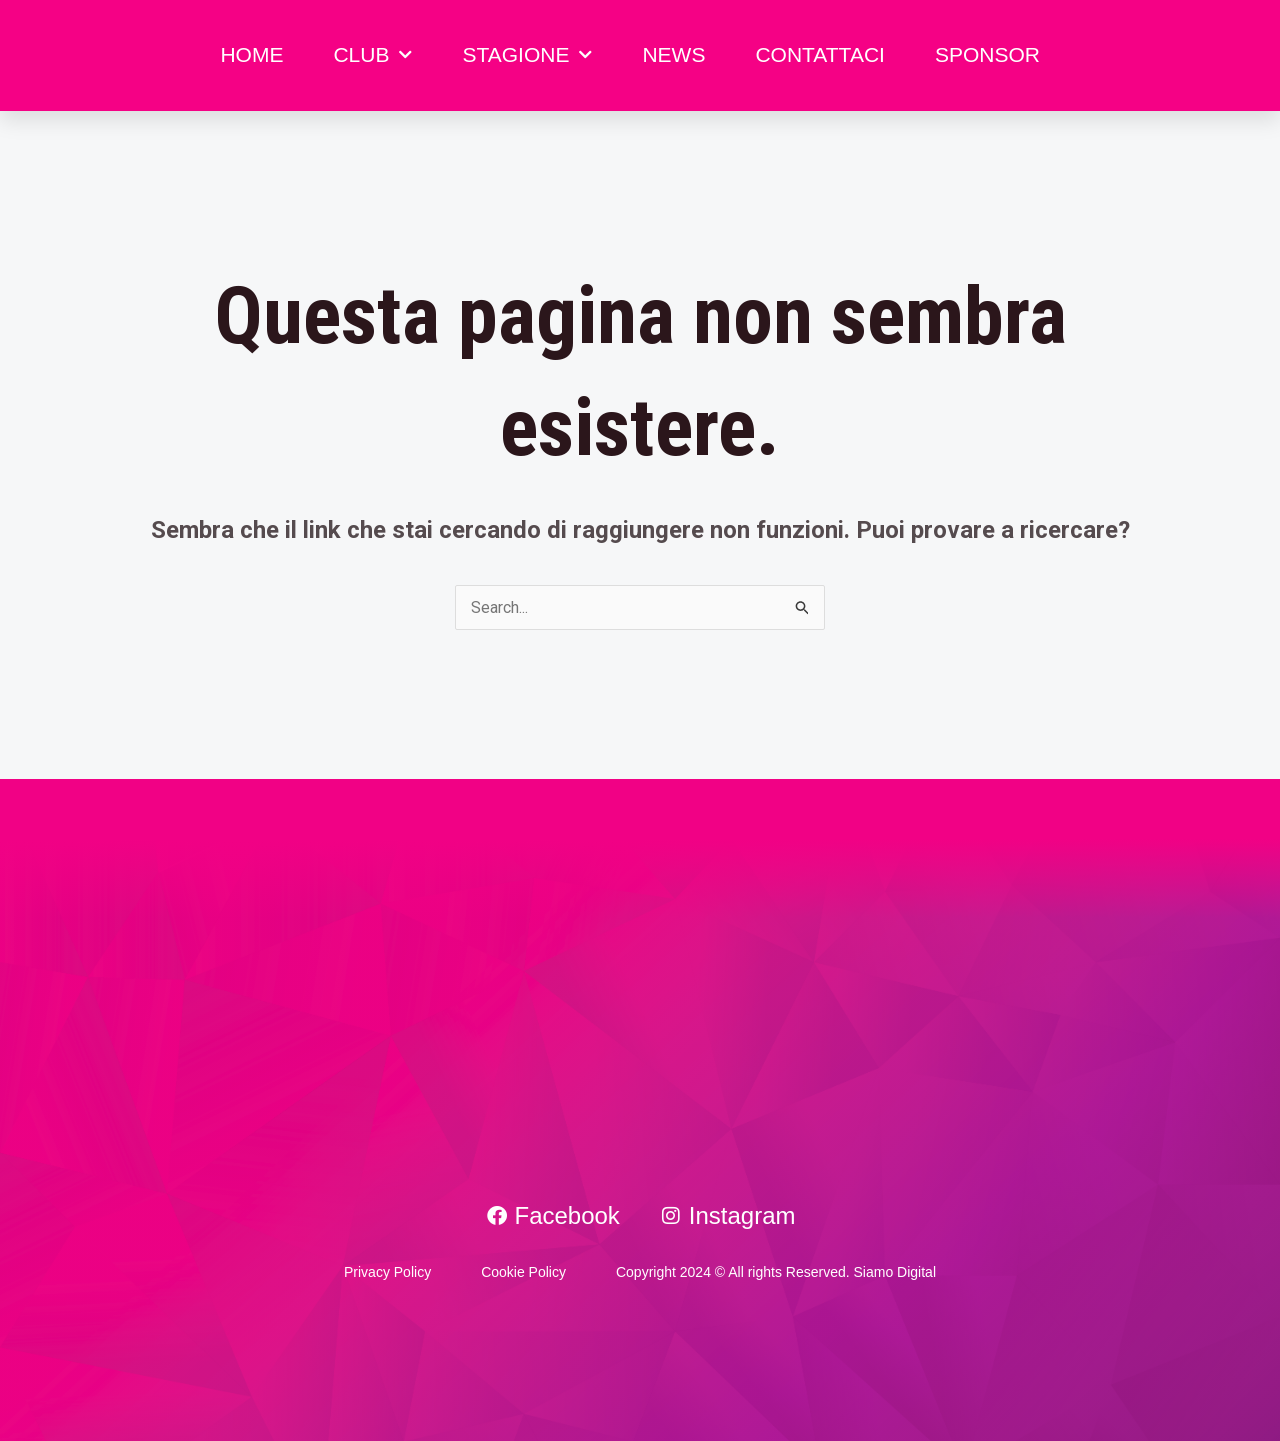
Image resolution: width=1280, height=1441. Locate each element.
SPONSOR (987, 54)
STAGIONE (527, 55)
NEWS (673, 54)
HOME (251, 54)
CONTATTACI (820, 54)
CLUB (372, 55)
